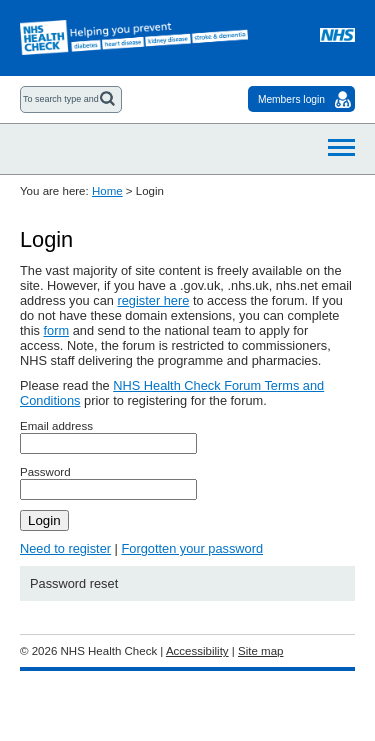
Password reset (74, 583)
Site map (260, 651)
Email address (56, 426)
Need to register (65, 548)
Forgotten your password (192, 548)
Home (107, 191)
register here (153, 300)
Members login (291, 99)
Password (45, 472)
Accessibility (197, 651)
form (56, 330)
